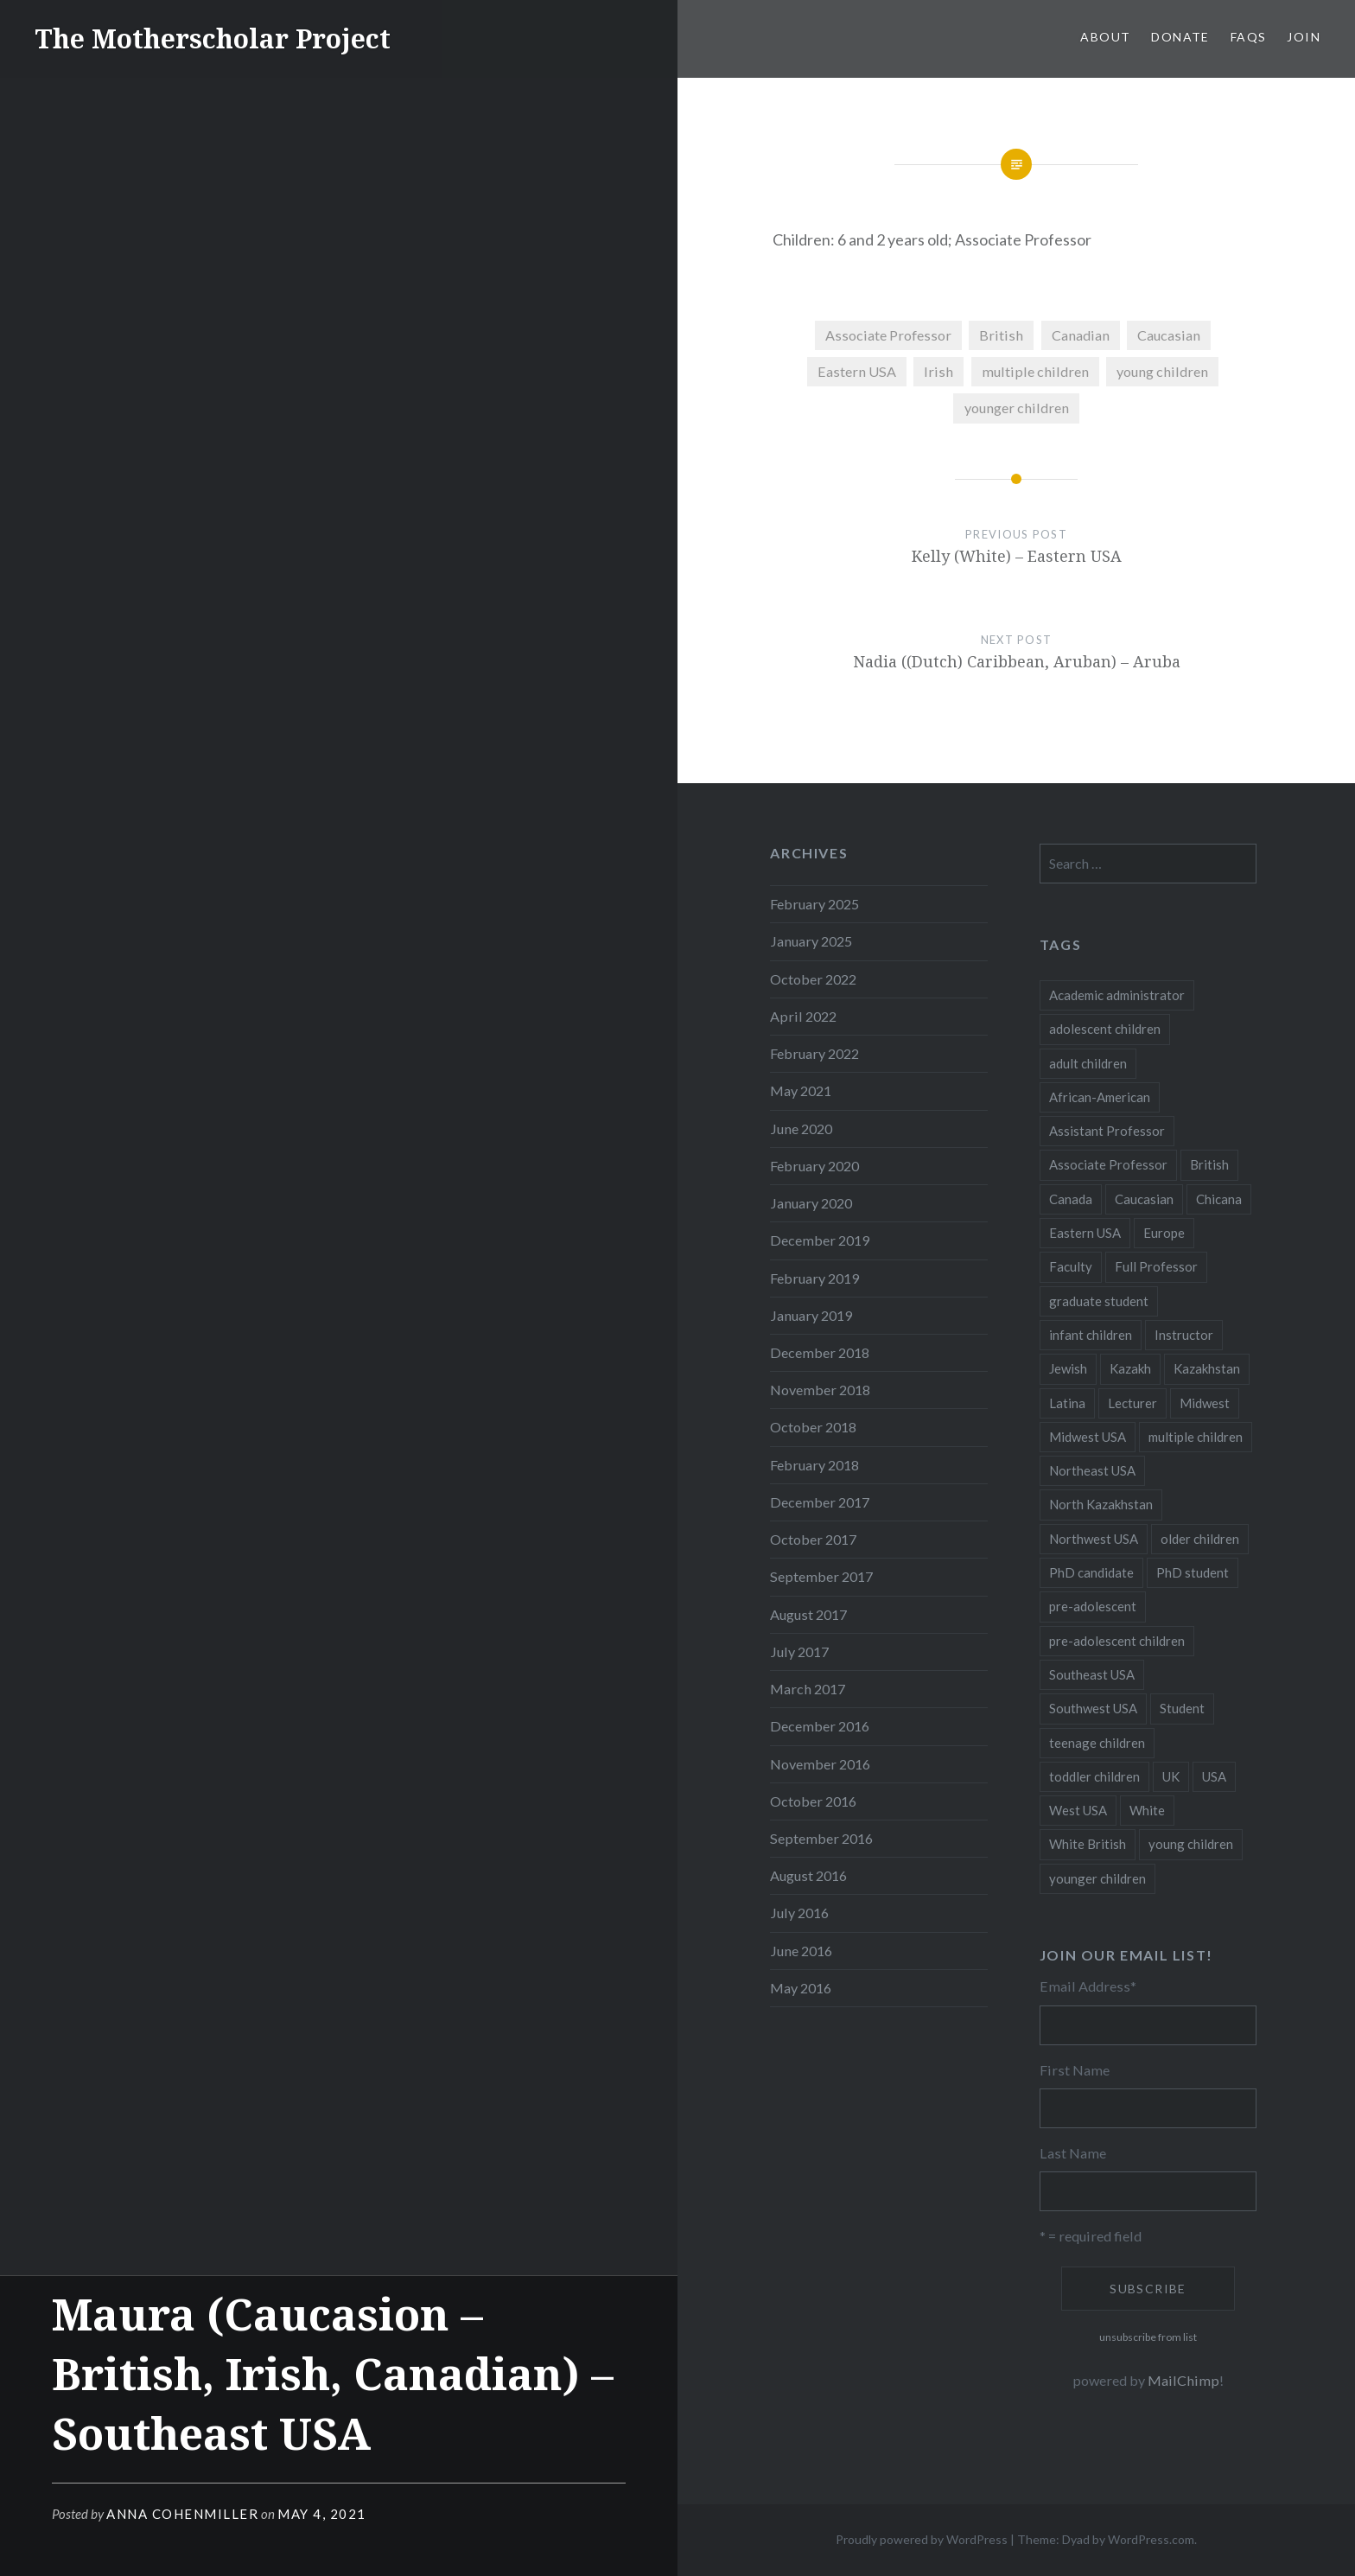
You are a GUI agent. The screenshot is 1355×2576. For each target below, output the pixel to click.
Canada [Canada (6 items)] (1070, 1199)
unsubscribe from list (1148, 2337)
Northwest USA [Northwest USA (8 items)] (1093, 1538)
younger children (1016, 407)
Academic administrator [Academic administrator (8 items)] (1117, 995)
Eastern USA (856, 371)
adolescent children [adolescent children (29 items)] (1105, 1028)
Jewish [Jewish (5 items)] (1068, 1368)
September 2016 (821, 1838)
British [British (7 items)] (1209, 1164)
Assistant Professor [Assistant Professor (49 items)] (1107, 1130)
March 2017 (807, 1688)
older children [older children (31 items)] (1200, 1538)
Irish (938, 371)
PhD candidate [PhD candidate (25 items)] (1091, 1572)
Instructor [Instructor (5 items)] (1184, 1334)
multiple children (1035, 371)
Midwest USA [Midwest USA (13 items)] (1087, 1436)
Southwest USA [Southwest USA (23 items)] (1093, 1708)
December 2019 (819, 1240)
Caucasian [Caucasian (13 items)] (1144, 1199)
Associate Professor (888, 335)
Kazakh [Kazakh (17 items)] (1130, 1368)
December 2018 (819, 1352)
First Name (1075, 2070)
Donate (1180, 36)
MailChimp (1183, 2380)
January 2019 (811, 1315)
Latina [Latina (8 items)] (1067, 1403)
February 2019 (814, 1278)
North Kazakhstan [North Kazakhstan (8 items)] (1101, 1504)
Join (1303, 36)
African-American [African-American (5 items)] (1099, 1097)
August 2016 (808, 1875)
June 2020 (801, 1128)
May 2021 (800, 1090)
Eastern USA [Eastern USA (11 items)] (1085, 1232)
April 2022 (803, 1016)
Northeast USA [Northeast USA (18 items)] (1092, 1470)
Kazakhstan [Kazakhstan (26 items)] (1207, 1368)
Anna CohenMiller (182, 2514)
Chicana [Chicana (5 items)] (1219, 1199)
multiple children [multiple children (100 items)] (1195, 1436)
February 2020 (814, 1165)
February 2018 (814, 1465)
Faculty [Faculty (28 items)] (1070, 1266)
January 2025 (811, 941)
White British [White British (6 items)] (1087, 1844)
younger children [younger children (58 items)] (1097, 1878)
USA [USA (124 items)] (1214, 1776)
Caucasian (1168, 335)
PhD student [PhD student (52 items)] (1192, 1572)
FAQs (1249, 36)
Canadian (1081, 335)
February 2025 (814, 904)
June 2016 (801, 1950)
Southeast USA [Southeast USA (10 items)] (1092, 1674)
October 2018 (813, 1427)
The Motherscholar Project (213, 38)
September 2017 (821, 1576)
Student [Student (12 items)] (1182, 1708)
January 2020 (811, 1203)
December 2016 (819, 1726)
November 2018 (820, 1389)
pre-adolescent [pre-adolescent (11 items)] (1092, 1606)
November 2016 (820, 1764)
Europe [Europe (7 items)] (1164, 1232)
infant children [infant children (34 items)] (1090, 1334)
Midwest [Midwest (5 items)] (1205, 1403)
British (1001, 335)
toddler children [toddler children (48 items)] (1094, 1776)
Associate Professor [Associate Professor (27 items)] (1108, 1164)
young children (1162, 371)
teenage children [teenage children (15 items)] (1097, 1742)
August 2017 (808, 1614)
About (1105, 36)
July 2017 (799, 1651)
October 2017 (813, 1539)
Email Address (1088, 1986)
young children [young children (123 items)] (1190, 1844)
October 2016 (813, 1801)
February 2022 (814, 1053)
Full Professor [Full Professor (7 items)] (1156, 1266)
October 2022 (813, 979)
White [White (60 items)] (1147, 1810)
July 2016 (799, 1912)
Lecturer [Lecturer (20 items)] (1132, 1403)
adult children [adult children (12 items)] (1088, 1063)
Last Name (1073, 2153)
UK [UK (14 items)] (1171, 1776)
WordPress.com (1151, 2539)
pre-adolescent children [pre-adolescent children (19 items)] (1117, 1640)
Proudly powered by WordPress (922, 2539)
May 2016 (800, 1988)
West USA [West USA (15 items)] (1078, 1810)
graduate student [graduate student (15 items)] (1098, 1301)
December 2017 (819, 1502)
